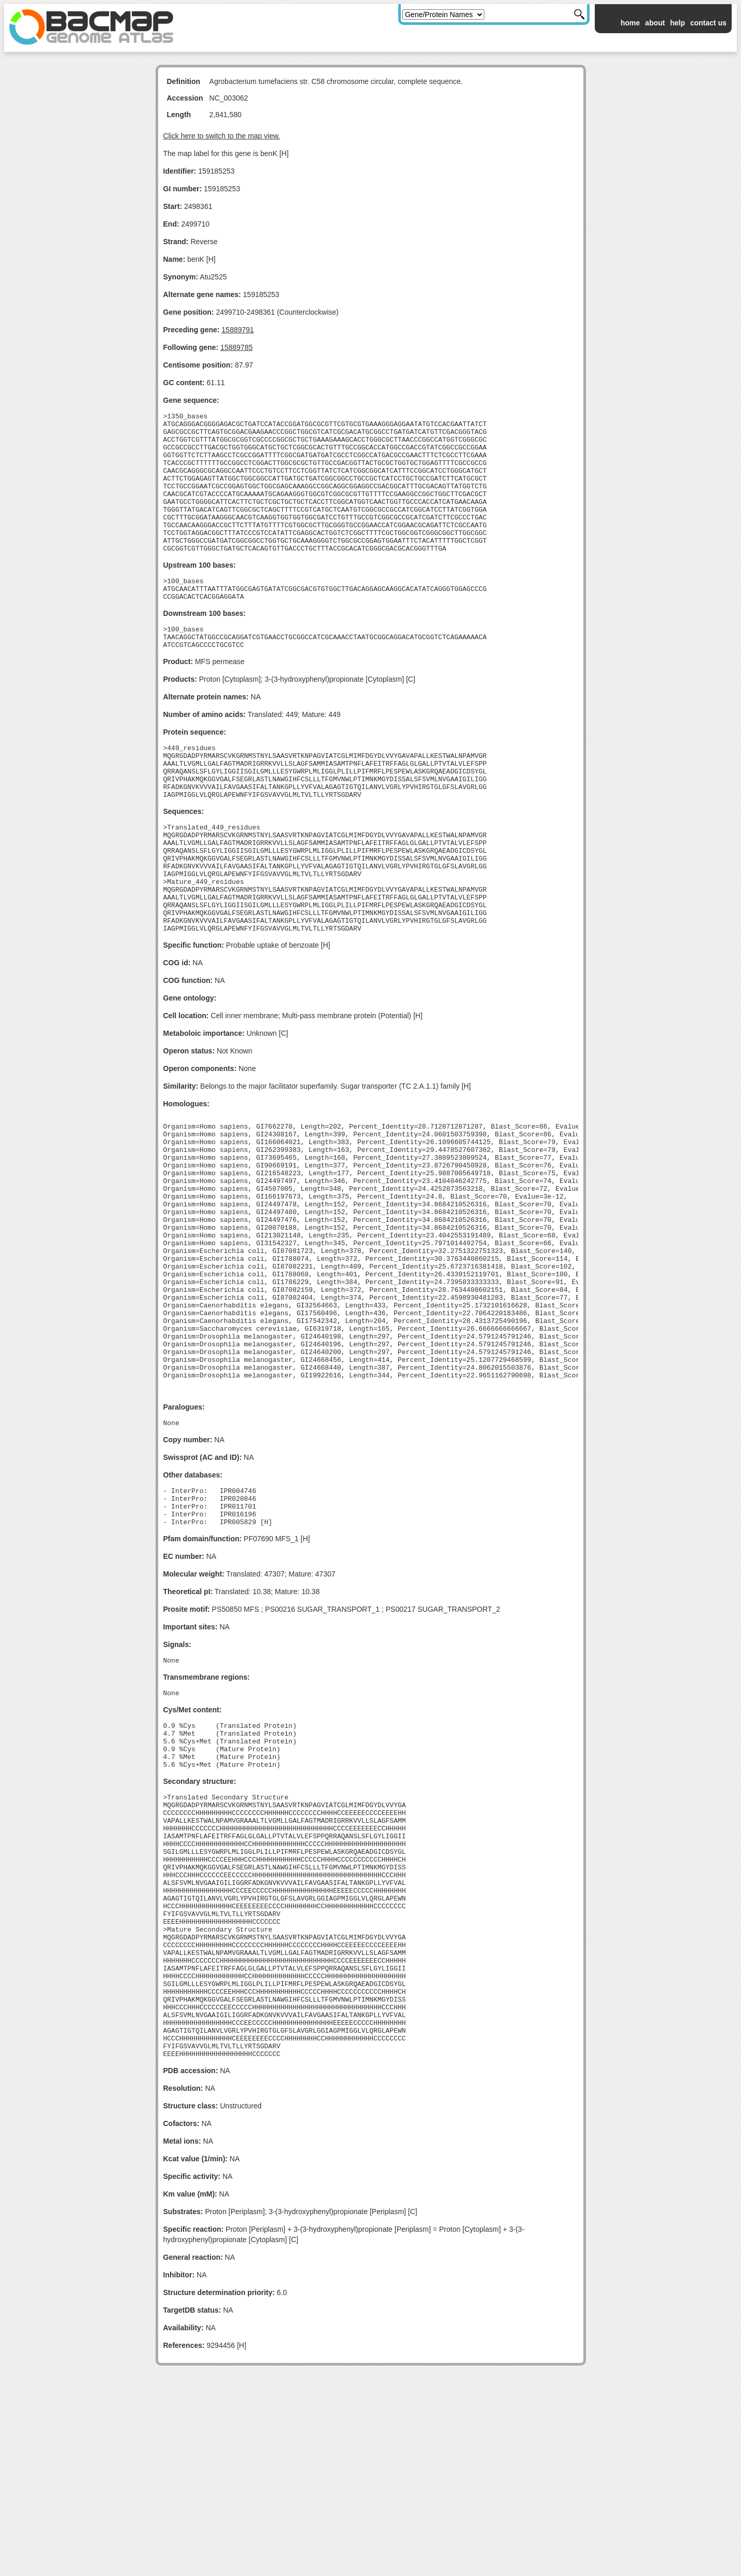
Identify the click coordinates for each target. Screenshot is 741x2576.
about (655, 23)
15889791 (237, 330)
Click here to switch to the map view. (222, 136)
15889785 (236, 347)
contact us (708, 23)
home (630, 23)
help (677, 23)
